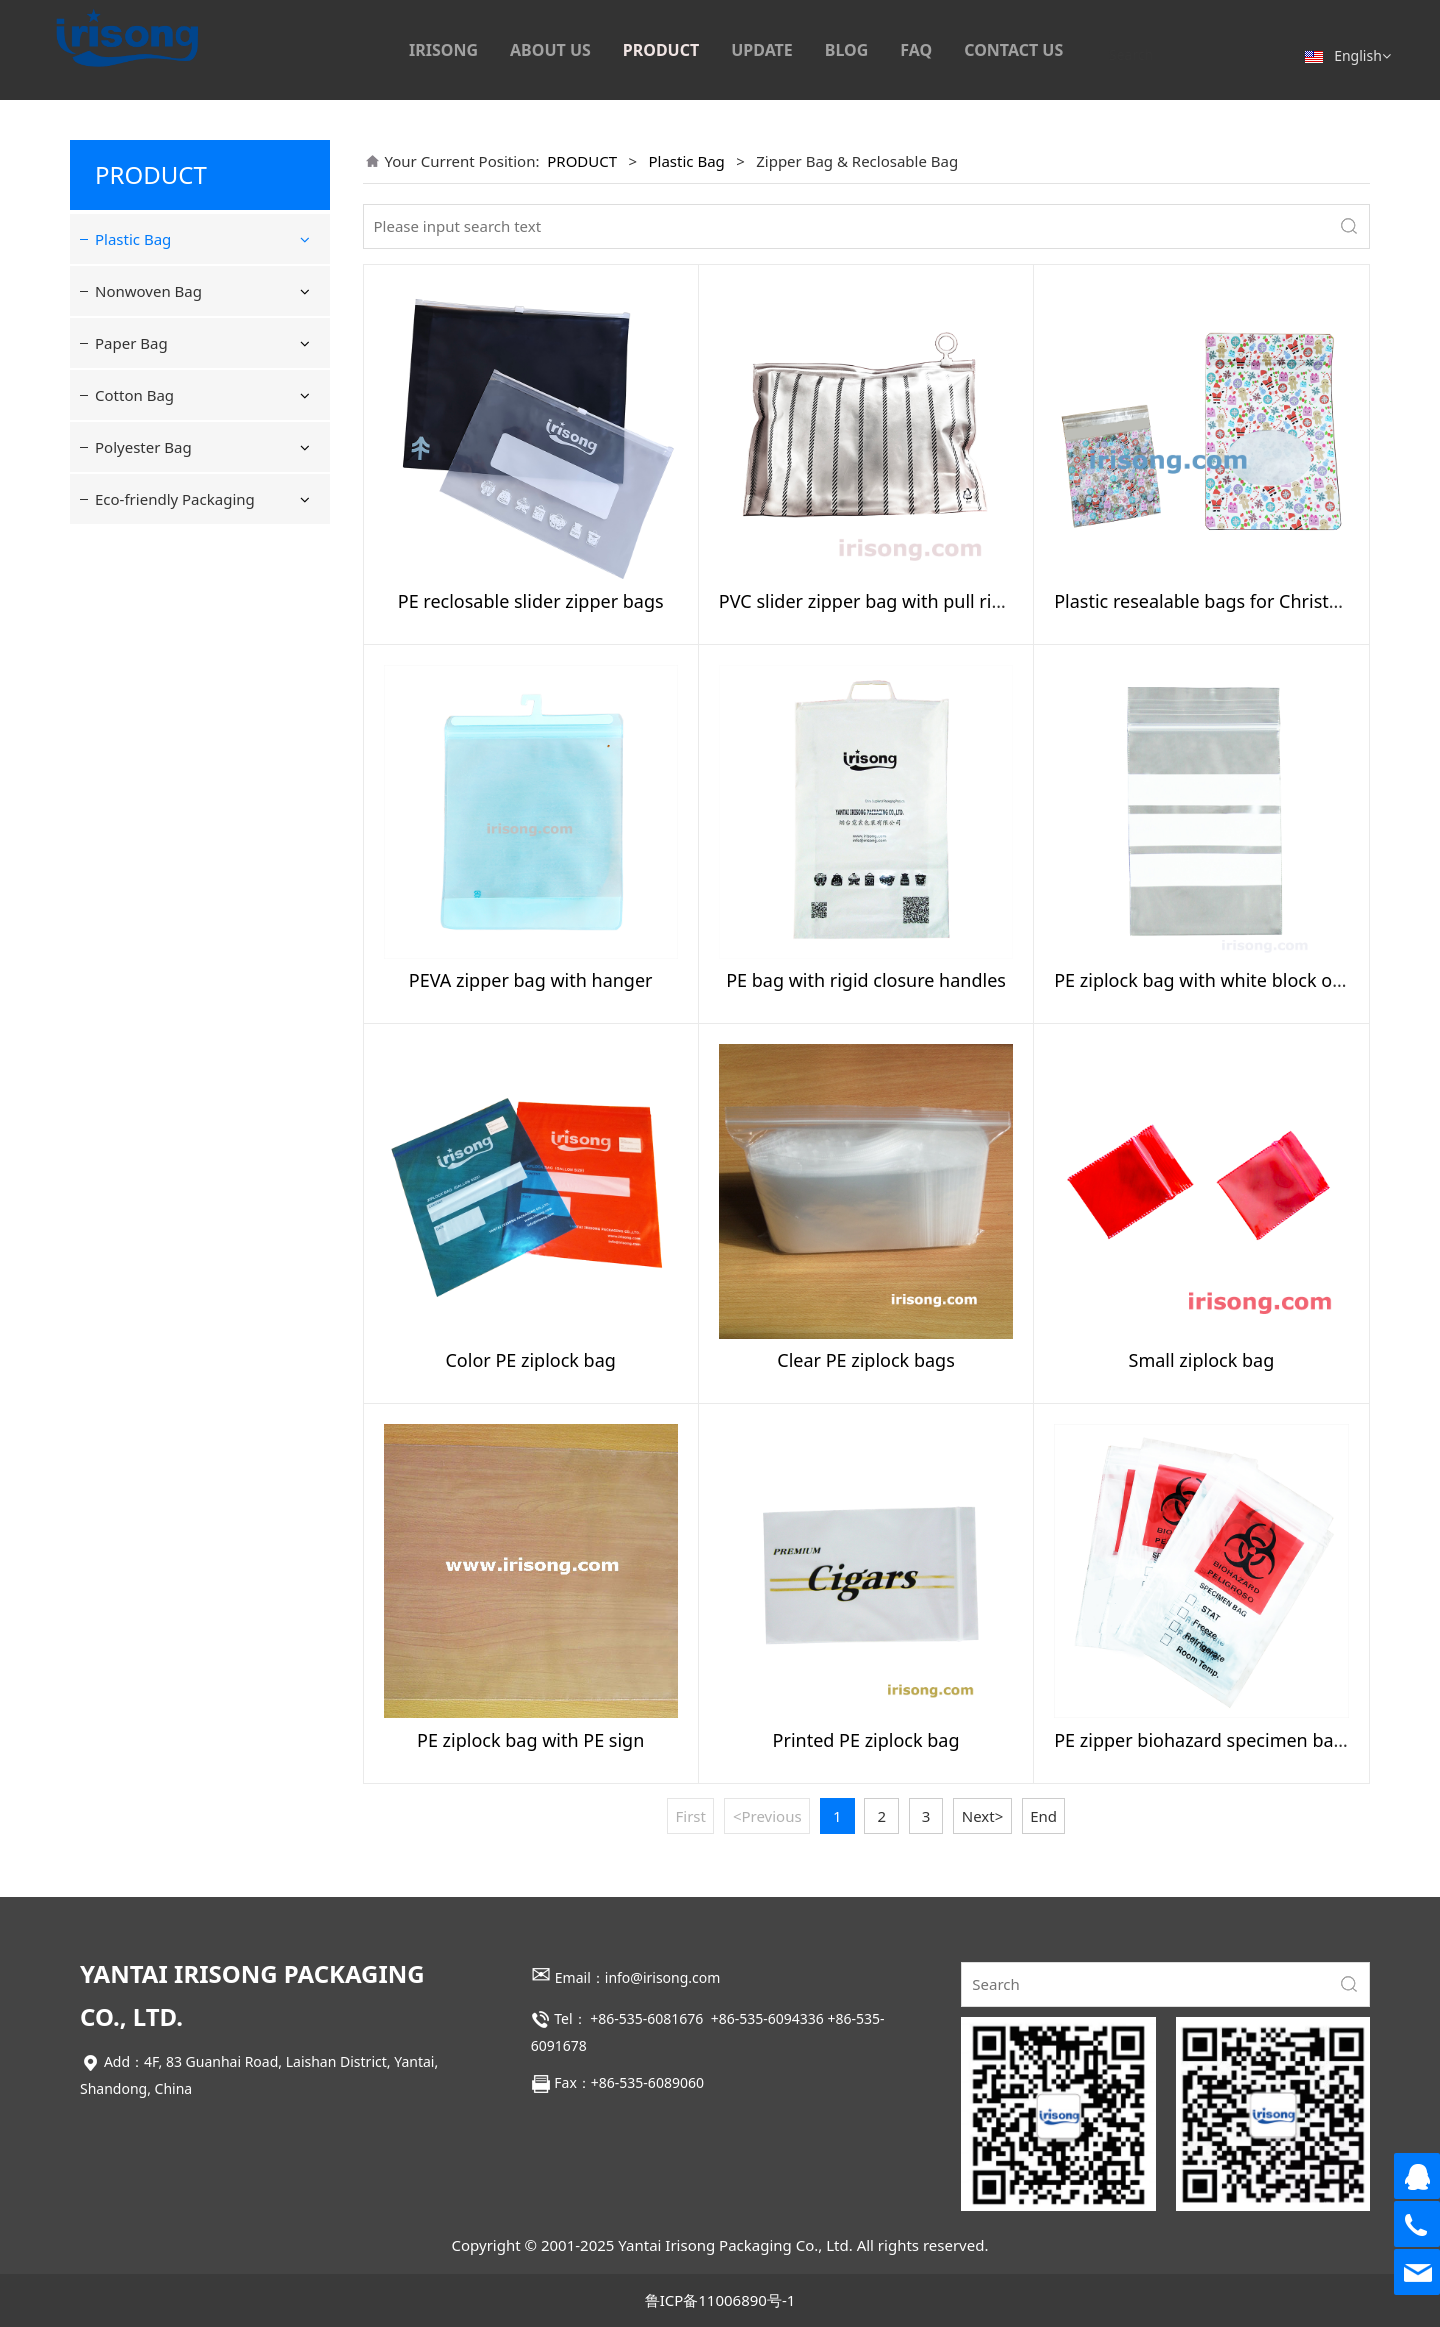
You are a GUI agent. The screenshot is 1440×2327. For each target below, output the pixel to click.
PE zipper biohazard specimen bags (1203, 1740)
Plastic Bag (133, 239)
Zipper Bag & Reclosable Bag (199, 338)
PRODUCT (661, 50)
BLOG (847, 50)
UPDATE (762, 50)
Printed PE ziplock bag (866, 1740)
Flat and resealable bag (195, 288)
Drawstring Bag (169, 426)
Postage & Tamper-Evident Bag (207, 513)
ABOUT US (550, 50)
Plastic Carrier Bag (178, 463)
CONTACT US (1013, 50)
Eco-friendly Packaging (175, 786)
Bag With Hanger (174, 389)
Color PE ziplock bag (530, 1360)
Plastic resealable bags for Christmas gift (1225, 601)
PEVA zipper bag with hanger (531, 980)
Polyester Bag (143, 734)
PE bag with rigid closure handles (866, 980)
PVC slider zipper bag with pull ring (866, 601)
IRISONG (443, 50)
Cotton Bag (134, 682)
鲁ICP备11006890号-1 (720, 2300)
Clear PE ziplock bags (865, 1360)
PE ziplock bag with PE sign (530, 1740)
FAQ (916, 50)
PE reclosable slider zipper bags (531, 601)
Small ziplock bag (1202, 1360)
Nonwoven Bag (148, 578)
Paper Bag (131, 630)
